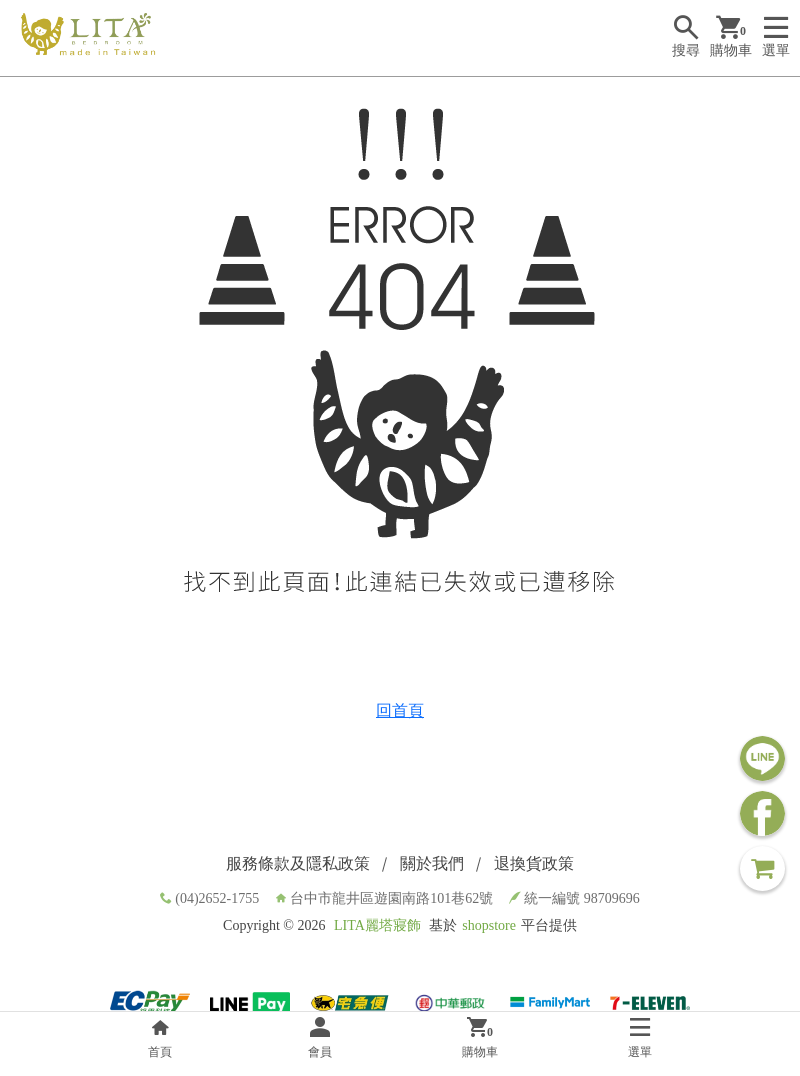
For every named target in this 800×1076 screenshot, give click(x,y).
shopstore (489, 925)
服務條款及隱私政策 (298, 863)
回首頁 (400, 710)
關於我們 (432, 863)
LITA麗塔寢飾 (377, 925)
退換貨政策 (534, 863)
